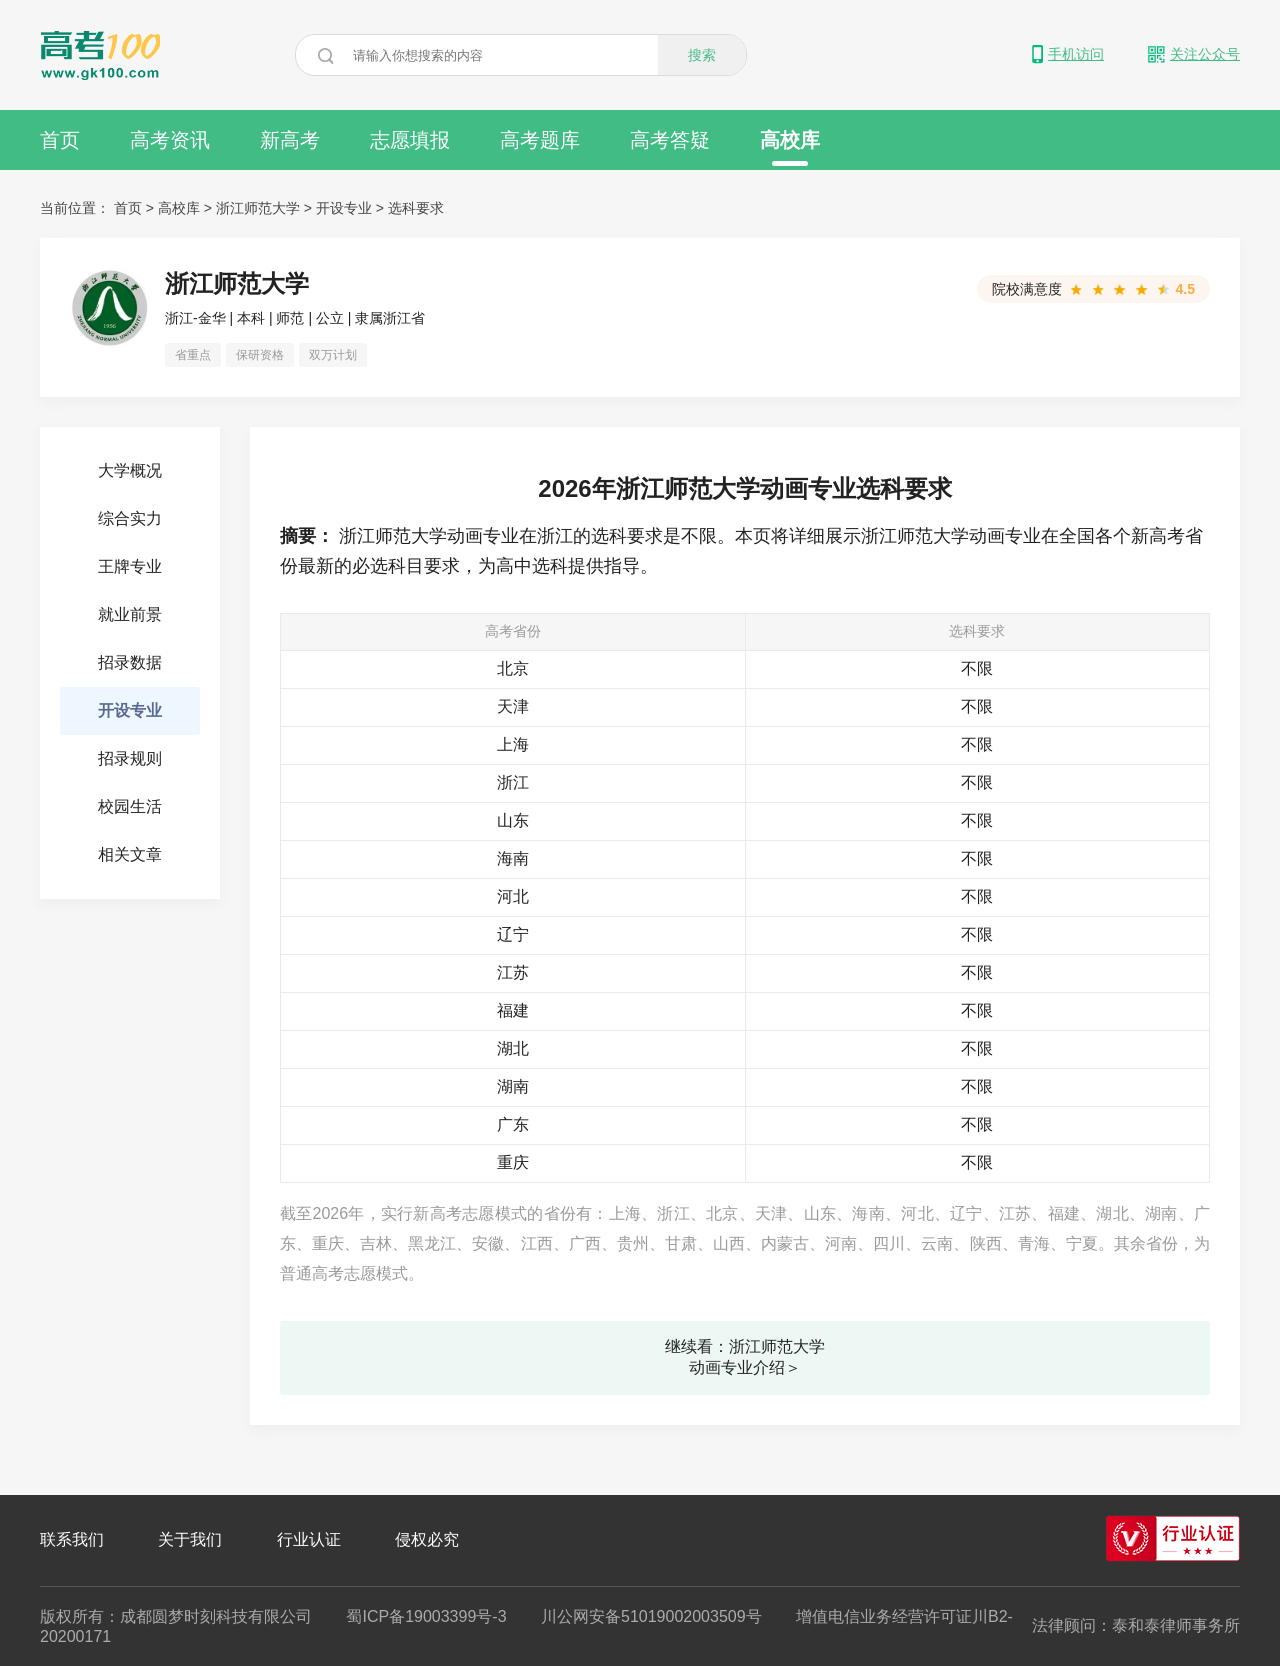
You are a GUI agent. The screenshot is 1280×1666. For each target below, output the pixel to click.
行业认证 (309, 1539)
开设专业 (344, 208)
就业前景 (130, 614)
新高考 (290, 140)
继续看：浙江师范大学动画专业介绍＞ (745, 1357)
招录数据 (130, 662)
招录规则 (130, 758)
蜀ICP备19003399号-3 (426, 1616)
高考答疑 (670, 140)
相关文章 (130, 854)
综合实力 (130, 518)
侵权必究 (427, 1539)
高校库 (790, 147)
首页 (60, 140)
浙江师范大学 (258, 208)
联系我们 (72, 1539)
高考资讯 (170, 140)
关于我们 (190, 1539)
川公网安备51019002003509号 (651, 1616)
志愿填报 (410, 140)
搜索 (702, 55)
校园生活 (130, 806)
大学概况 (130, 470)
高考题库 (540, 140)
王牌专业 (130, 566)
